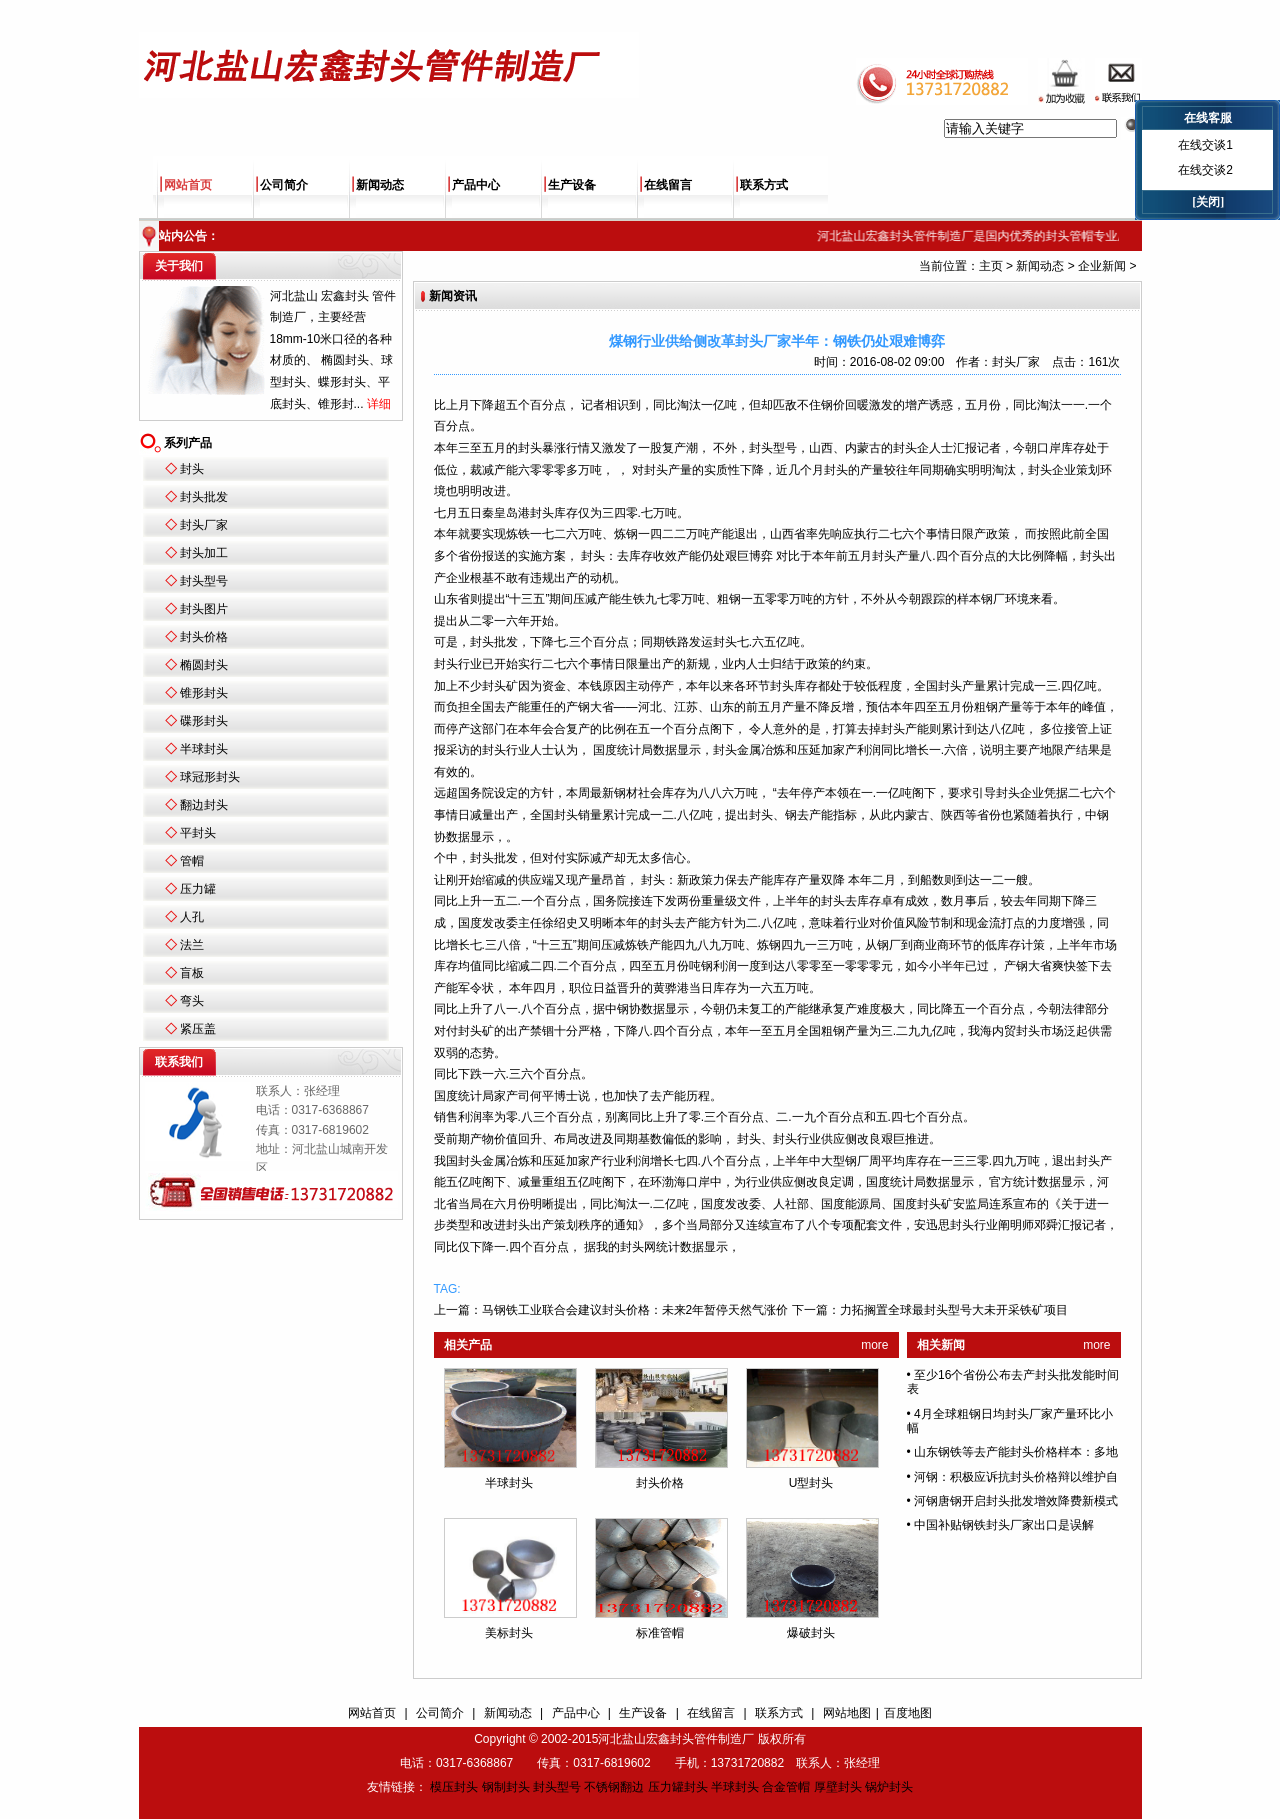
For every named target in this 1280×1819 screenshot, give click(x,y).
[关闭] (1208, 202)
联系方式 (764, 185)
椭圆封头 (204, 665)
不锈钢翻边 (614, 1787)
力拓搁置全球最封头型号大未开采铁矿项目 (954, 1310)
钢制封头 (506, 1787)
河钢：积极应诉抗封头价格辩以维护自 (1016, 1477)
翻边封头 (204, 805)
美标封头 (509, 1633)
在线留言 (668, 185)
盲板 (192, 973)
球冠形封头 (210, 777)
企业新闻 (1102, 266)
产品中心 (476, 185)
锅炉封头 (889, 1787)
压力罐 (198, 889)
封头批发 (204, 497)
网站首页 (188, 185)
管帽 (192, 861)
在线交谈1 (1205, 145)
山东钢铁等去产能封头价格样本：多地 (1016, 1452)
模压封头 (454, 1787)
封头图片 (204, 609)
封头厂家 (204, 525)
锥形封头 (204, 693)
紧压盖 (198, 1029)
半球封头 (204, 749)
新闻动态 (380, 185)
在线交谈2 (1205, 170)
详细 (379, 404)
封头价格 (204, 637)
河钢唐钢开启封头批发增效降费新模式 (1016, 1501)
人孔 (192, 917)
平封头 (198, 833)
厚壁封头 (838, 1787)
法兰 (192, 945)
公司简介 (284, 185)
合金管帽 (786, 1787)
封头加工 (204, 553)
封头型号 (204, 581)
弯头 (192, 1001)
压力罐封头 (678, 1787)
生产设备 (572, 185)
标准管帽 (660, 1633)
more (874, 1345)
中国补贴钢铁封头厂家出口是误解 (1004, 1525)
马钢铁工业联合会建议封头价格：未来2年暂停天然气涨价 (635, 1310)
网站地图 (847, 1713)
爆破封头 (811, 1633)
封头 (192, 469)
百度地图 (908, 1713)
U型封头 (811, 1483)
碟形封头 (204, 721)
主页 (991, 266)
